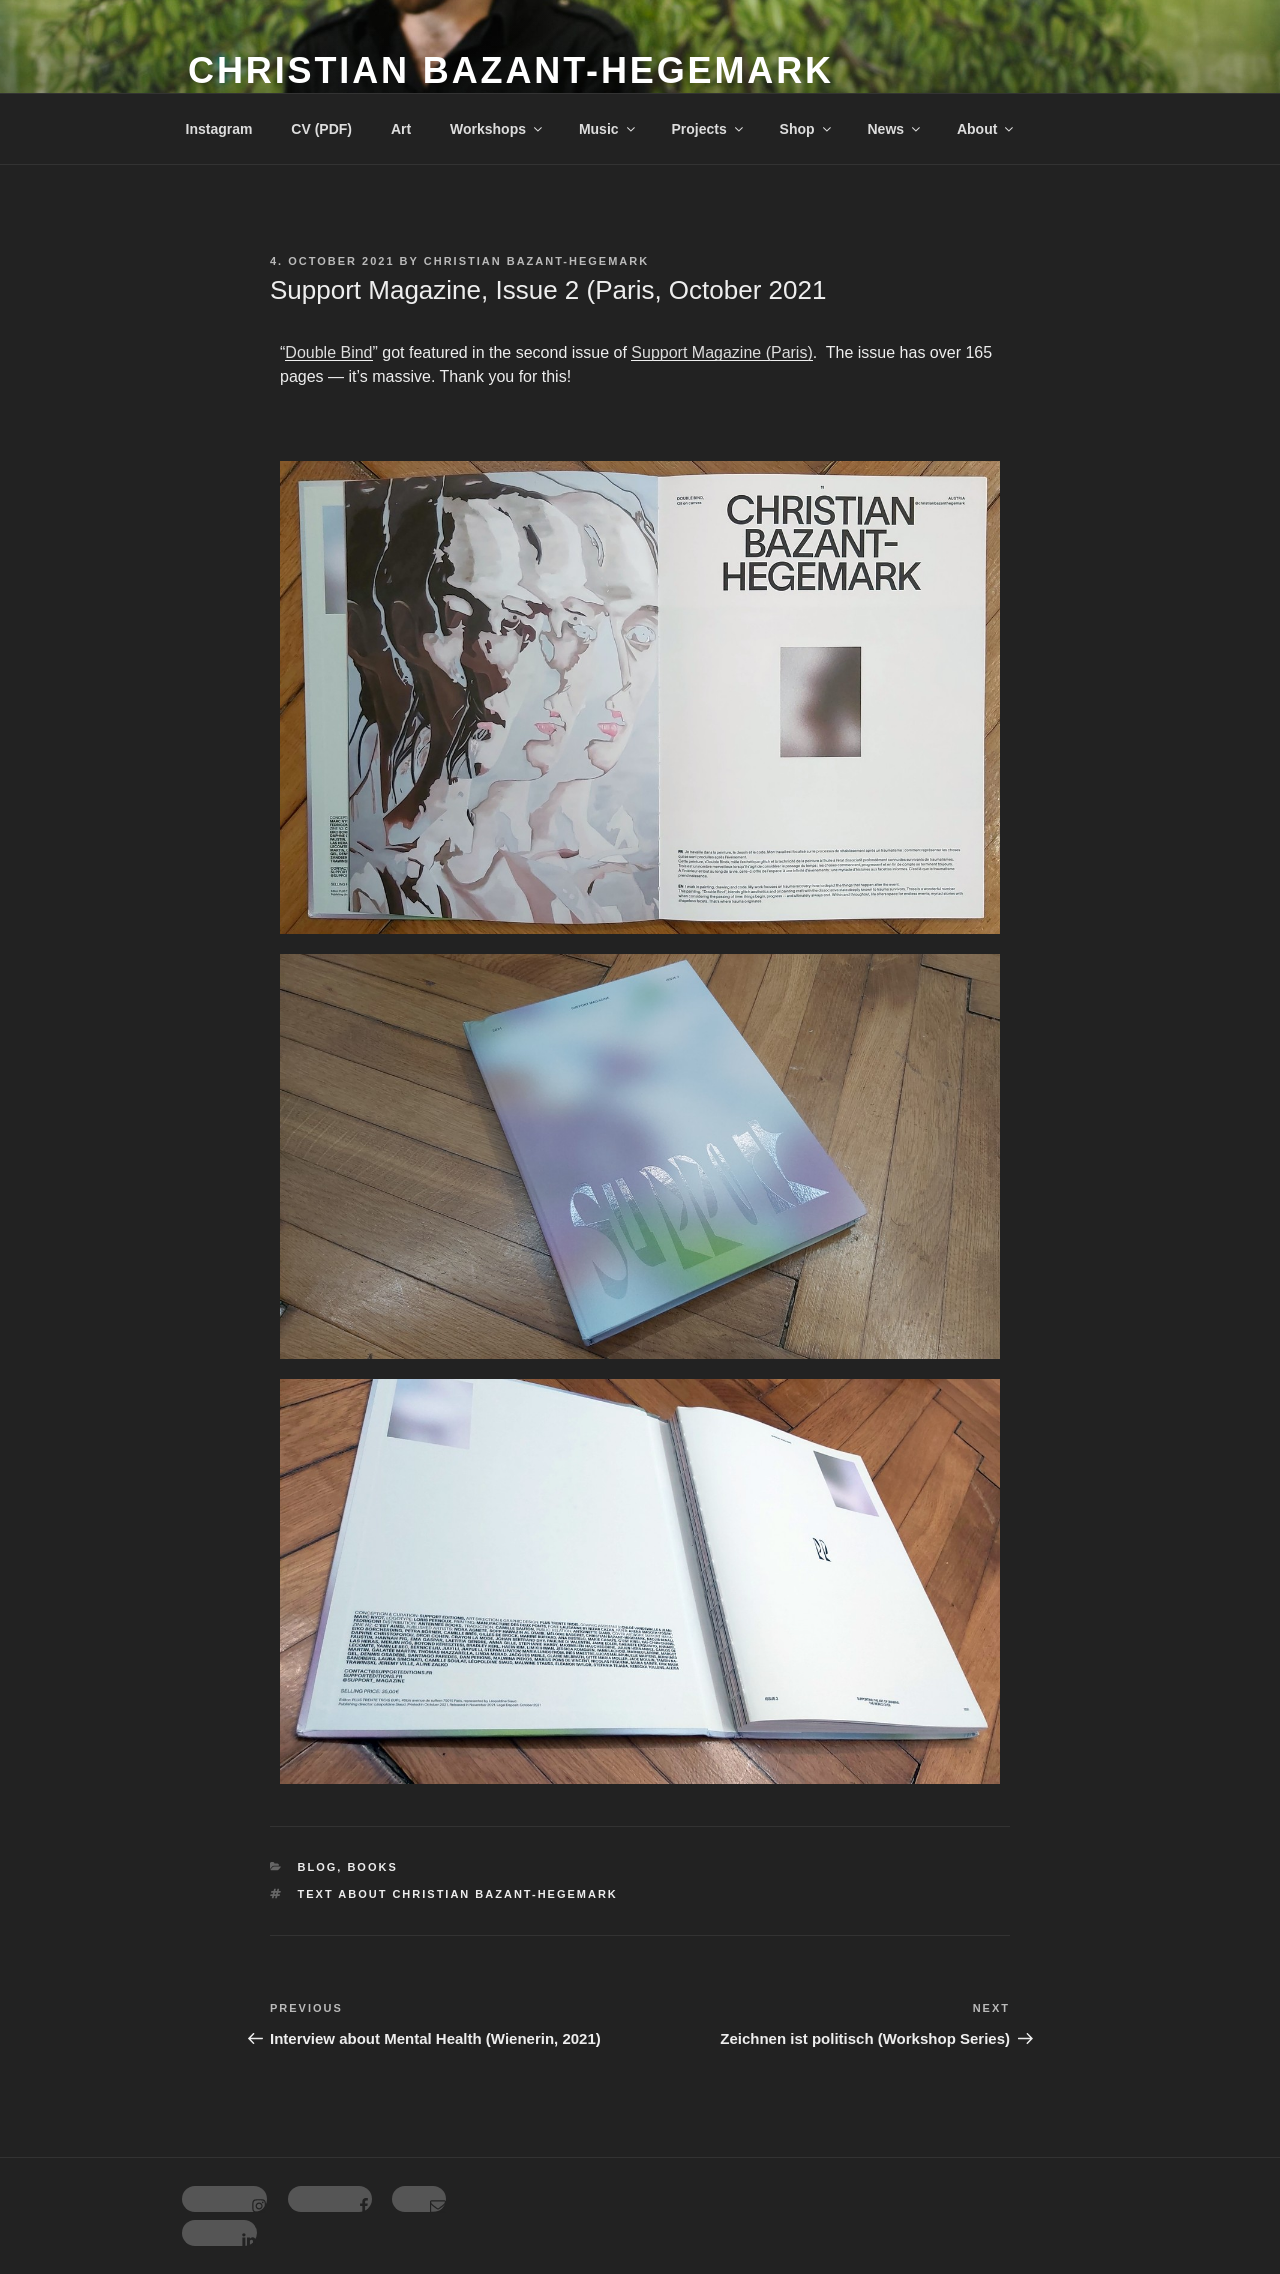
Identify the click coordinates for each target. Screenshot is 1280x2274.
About (986, 129)
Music (608, 129)
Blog (318, 1867)
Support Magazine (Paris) (721, 352)
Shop (807, 129)
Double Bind (328, 352)
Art (401, 129)
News (895, 129)
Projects (708, 129)
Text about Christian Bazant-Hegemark (458, 1894)
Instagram (219, 129)
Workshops (497, 129)
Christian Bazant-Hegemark (511, 70)
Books (372, 1867)
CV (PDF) (321, 129)
